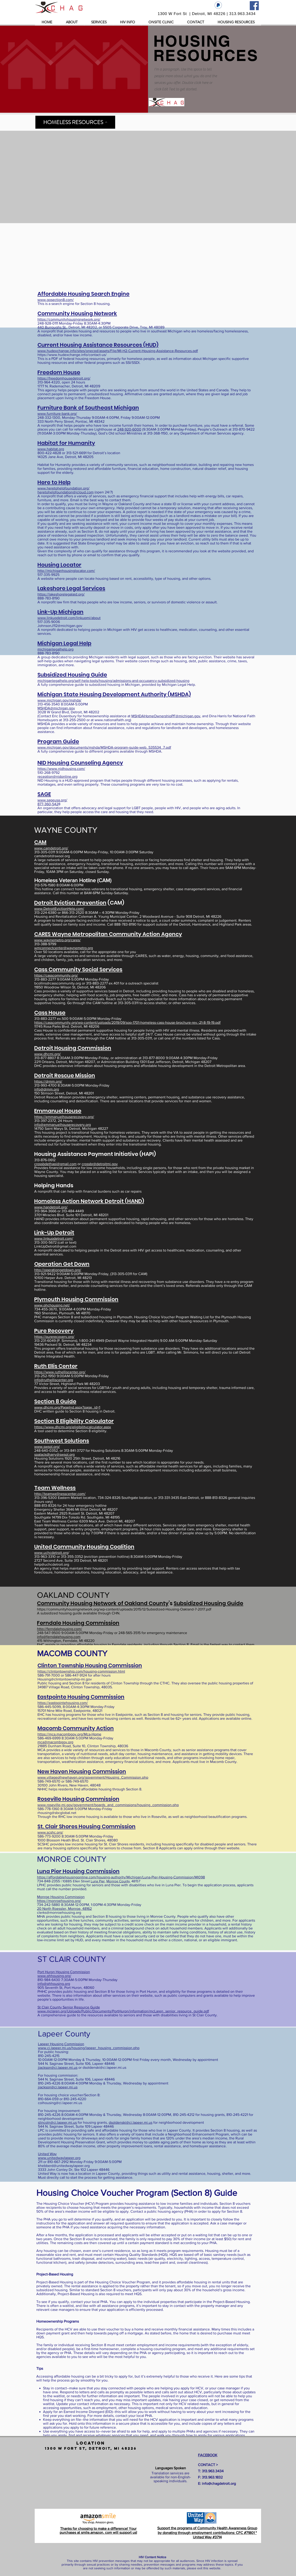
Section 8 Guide (55, 1401)
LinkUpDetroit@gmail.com (55, 1246)
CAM (40, 842)
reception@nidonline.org (57, 776)
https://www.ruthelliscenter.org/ (60, 1372)
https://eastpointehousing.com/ (62, 1703)
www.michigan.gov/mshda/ (59, 700)
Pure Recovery (54, 1330)
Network (105, 313)
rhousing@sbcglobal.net (56, 1813)
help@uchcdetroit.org (51, 1564)
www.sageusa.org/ (52, 800)
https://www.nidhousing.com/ (61, 769)
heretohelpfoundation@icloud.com (65, 492)
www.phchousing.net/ (52, 1305)
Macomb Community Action (75, 1728)
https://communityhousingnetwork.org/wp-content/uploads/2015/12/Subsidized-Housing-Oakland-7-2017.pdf (124, 1609)
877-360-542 (47, 804)
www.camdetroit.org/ (51, 848)
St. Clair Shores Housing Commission (86, 1826)
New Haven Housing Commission (81, 1771)
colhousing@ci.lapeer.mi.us (60, 2103)
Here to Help (54, 482)
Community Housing (65, 313)
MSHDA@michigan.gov (56, 708)
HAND (134, 1201)
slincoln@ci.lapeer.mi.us (57, 2122)
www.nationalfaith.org (112, 720)
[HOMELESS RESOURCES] (75, 122)
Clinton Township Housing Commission (89, 1665)
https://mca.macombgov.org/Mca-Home (69, 1734)
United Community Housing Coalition (84, 1546)
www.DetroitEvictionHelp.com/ (59, 909)
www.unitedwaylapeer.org (59, 2158)
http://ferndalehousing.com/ (59, 1629)
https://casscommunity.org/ (56, 975)
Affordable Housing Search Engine (83, 294)
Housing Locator (59, 564)
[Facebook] (254, 5)
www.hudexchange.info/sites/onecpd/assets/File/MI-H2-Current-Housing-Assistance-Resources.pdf (117, 351)
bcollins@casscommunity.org (57, 983)
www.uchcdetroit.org (51, 1553)
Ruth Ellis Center (55, 1366)
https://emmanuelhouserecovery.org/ (64, 1117)
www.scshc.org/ (50, 1832)
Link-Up (48, 612)
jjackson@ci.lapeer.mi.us (57, 2067)
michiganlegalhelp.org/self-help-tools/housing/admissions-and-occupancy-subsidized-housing (113, 681)
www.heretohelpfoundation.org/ (63, 488)
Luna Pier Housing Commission (78, 1871)
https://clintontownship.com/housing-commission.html (81, 1671)
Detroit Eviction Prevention (70, 902)
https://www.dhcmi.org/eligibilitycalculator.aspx (72, 1427)
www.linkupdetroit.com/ (53, 1238)
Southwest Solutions (61, 1440)
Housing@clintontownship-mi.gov (64, 1679)
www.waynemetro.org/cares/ (57, 940)
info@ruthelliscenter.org (53, 1380)
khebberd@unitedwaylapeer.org (64, 2166)
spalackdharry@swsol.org (54, 1454)
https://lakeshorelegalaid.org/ (61, 594)
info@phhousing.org (53, 1984)
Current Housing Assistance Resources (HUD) (97, 345)
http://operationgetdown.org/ (57, 1270)
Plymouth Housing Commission (76, 1299)
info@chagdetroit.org (219, 2483)
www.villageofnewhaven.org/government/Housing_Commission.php (92, 1777)
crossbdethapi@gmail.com (55, 1164)
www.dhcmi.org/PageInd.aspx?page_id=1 (67, 1407)
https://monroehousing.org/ (59, 1901)
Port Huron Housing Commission (63, 1972)
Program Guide (58, 741)
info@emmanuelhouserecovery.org (62, 1125)
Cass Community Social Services (78, 969)
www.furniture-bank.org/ (57, 414)
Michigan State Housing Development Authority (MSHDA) (114, 694)
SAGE (44, 794)
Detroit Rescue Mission (64, 1075)
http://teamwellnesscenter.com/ (60, 1494)
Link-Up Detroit (54, 1232)
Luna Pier (98, 1881)
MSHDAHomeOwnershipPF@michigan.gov (165, 716)
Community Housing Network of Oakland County (103, 1603)
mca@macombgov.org (55, 1742)
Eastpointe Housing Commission (80, 1697)
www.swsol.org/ (47, 1447)
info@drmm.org (46, 1089)
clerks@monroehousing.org (59, 1912)
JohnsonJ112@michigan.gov (59, 626)
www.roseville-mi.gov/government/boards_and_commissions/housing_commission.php (108, 1805)
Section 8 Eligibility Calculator (74, 1421)
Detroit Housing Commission (72, 1048)
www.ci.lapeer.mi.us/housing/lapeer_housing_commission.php (88, 2048)
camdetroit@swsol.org (52, 856)
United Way (47, 2154)
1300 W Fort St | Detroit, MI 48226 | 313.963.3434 (207, 14)
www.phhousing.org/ (54, 1976)
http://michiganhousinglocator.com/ (66, 571)
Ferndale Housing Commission (78, 1623)
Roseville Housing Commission (78, 1799)
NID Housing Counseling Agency (80, 762)
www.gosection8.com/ (55, 300)
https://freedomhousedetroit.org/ (63, 378)
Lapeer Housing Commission (61, 2044)
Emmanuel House (57, 1111)
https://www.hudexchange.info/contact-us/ (72, 355)
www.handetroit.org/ (51, 1207)
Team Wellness (55, 1488)
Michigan (71, 612)
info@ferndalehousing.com (58, 1637)
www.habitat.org (50, 449)
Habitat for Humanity (66, 443)
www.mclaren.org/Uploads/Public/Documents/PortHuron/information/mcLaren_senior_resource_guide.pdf (123, 2011)
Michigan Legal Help (64, 643)
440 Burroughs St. (52, 327)
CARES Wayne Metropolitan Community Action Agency (108, 934)
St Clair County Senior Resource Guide (68, 2007)
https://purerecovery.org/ (54, 1337)
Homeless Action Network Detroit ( (80, 1201)
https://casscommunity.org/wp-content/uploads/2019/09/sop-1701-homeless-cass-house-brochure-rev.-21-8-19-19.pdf (127, 1022)
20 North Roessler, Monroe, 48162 (64, 1909)
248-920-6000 (129, 429)
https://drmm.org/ (48, 1081)
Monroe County (118, 1881)
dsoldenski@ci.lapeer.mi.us (104, 2067)
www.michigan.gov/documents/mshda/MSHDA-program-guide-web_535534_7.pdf (104, 747)
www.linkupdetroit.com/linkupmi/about (69, 618)
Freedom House (58, 372)
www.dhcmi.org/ (47, 1054)
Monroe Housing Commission (61, 1897)
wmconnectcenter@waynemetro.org (63, 948)
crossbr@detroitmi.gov (100, 1164)
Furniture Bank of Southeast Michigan (88, 407)
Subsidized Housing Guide (72, 674)
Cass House (49, 1012)
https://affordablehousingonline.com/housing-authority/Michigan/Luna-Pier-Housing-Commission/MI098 (121, 1877)
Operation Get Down (61, 1264)
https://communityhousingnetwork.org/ (68, 319)
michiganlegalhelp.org (55, 649)
